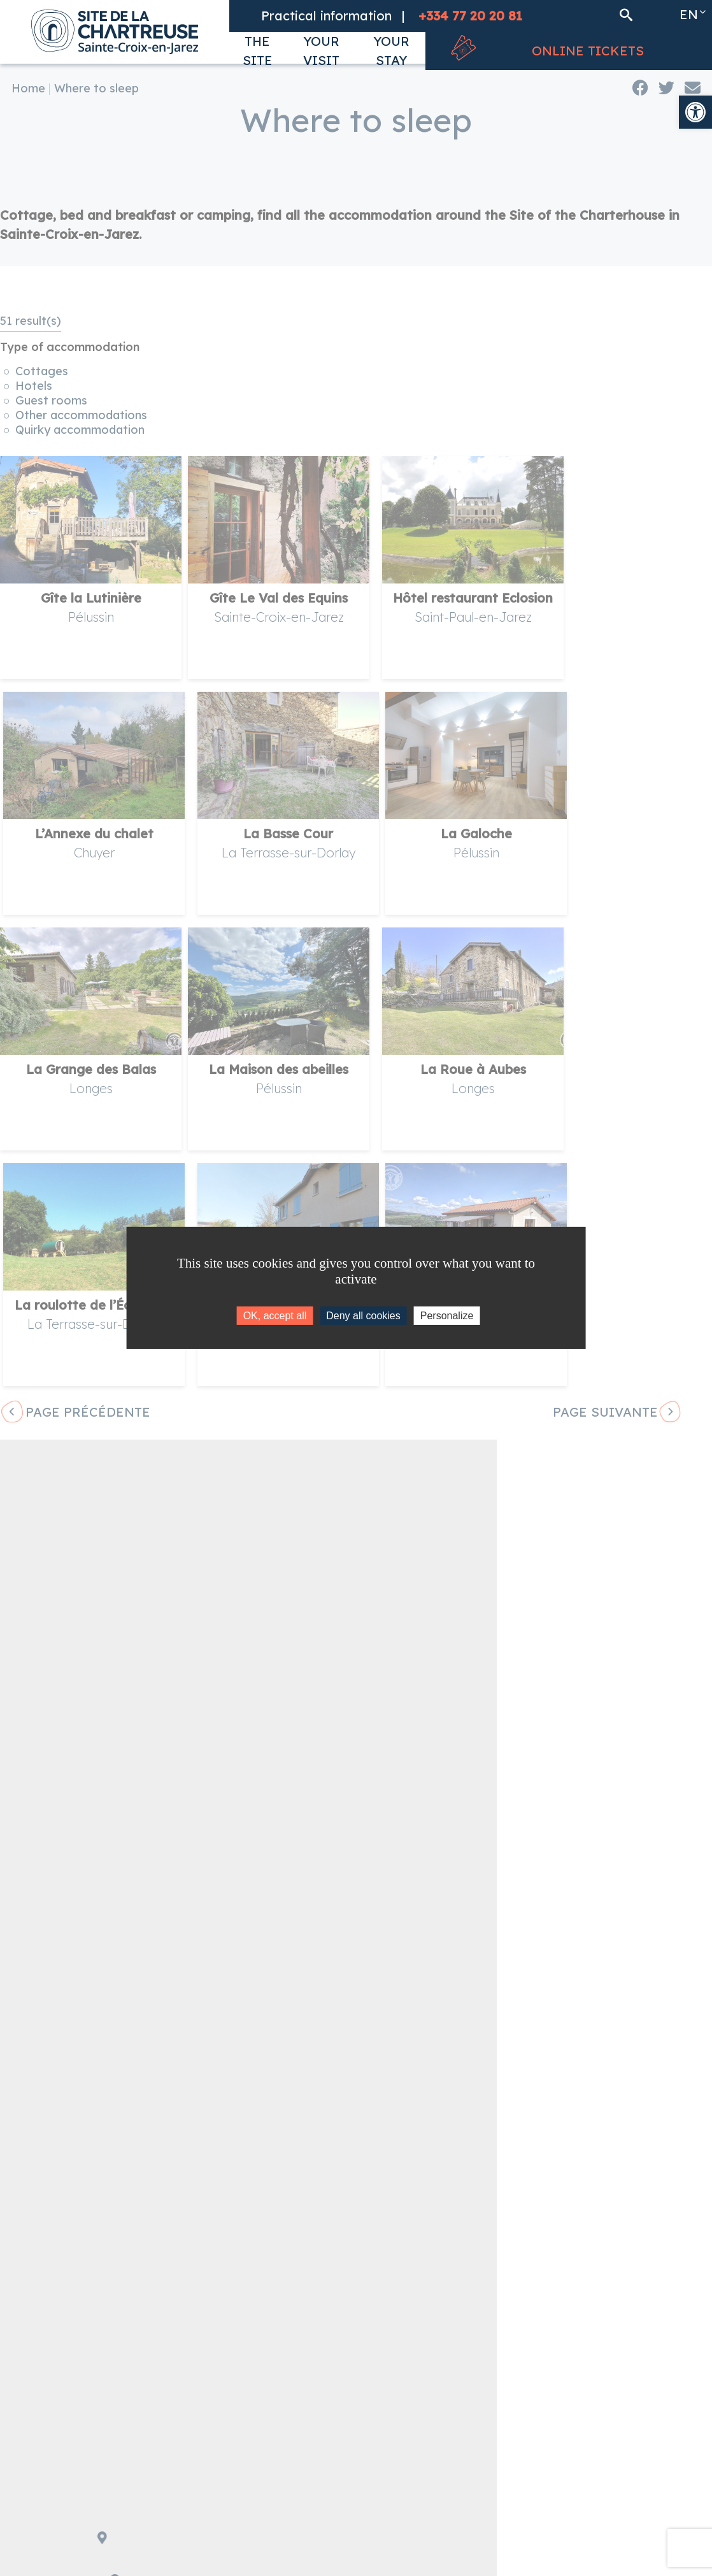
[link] (695, 112)
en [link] (689, 14)
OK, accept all (275, 1315)
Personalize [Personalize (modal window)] (447, 1315)
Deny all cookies (363, 1315)
